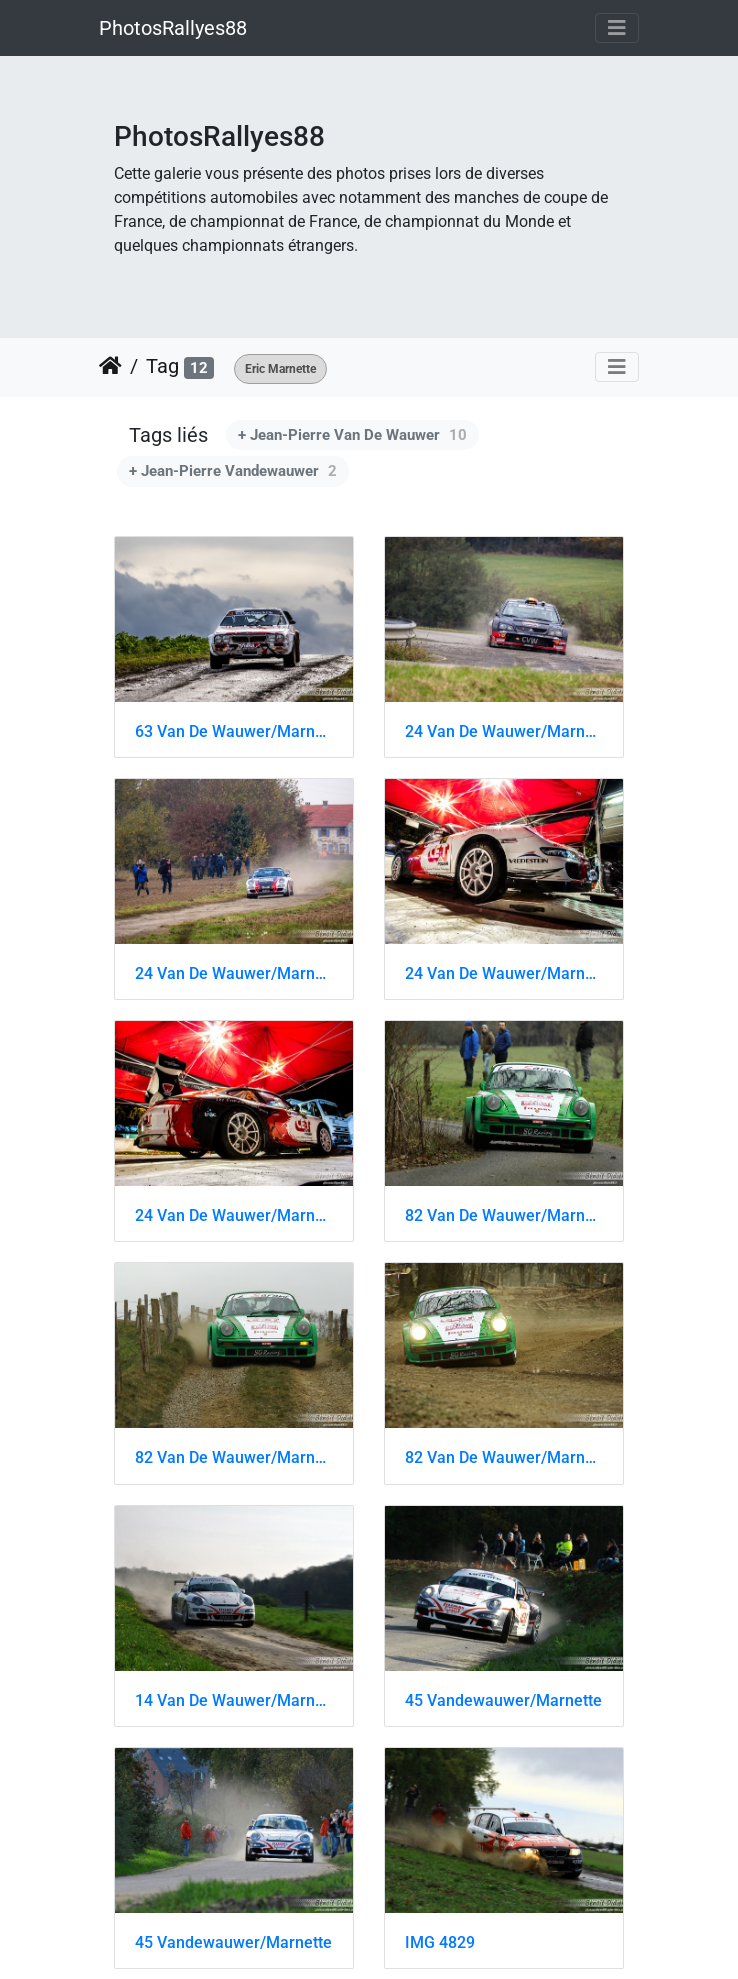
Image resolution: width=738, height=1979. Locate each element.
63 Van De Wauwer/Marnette (234, 731)
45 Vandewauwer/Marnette (503, 1700)
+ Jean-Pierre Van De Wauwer (352, 435)
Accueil (110, 366)
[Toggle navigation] (617, 28)
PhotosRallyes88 (173, 28)
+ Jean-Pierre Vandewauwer (233, 471)
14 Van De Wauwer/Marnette (234, 1700)
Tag (162, 366)
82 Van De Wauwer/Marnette (504, 1215)
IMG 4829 (440, 1942)
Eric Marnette (280, 369)
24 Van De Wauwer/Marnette (504, 731)
